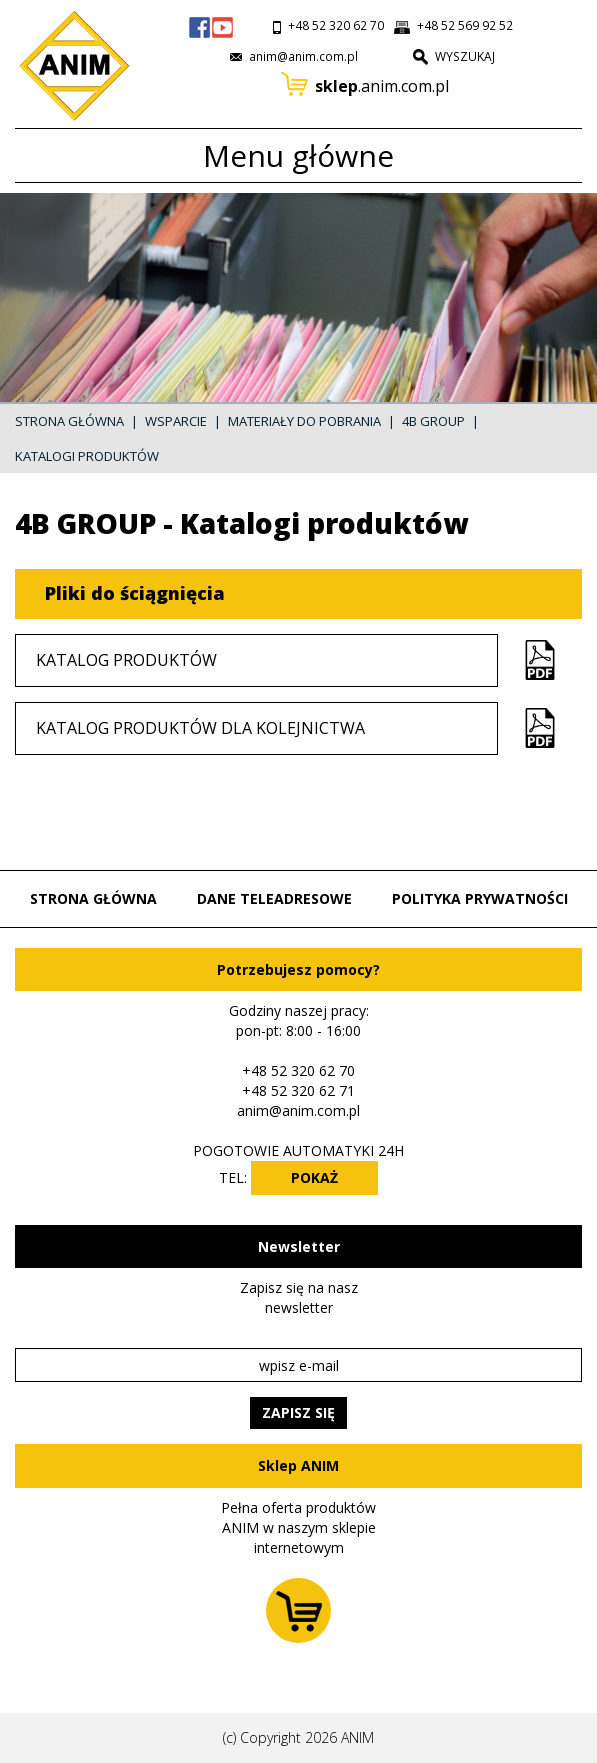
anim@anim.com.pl (298, 1110)
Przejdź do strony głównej (70, 67)
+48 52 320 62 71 (298, 1090)
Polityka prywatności (480, 898)
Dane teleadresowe (274, 898)
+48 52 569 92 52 (465, 25)
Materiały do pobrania (304, 421)
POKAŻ (314, 1177)
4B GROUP (433, 421)
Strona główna (69, 421)
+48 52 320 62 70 (336, 25)
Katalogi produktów (87, 456)
